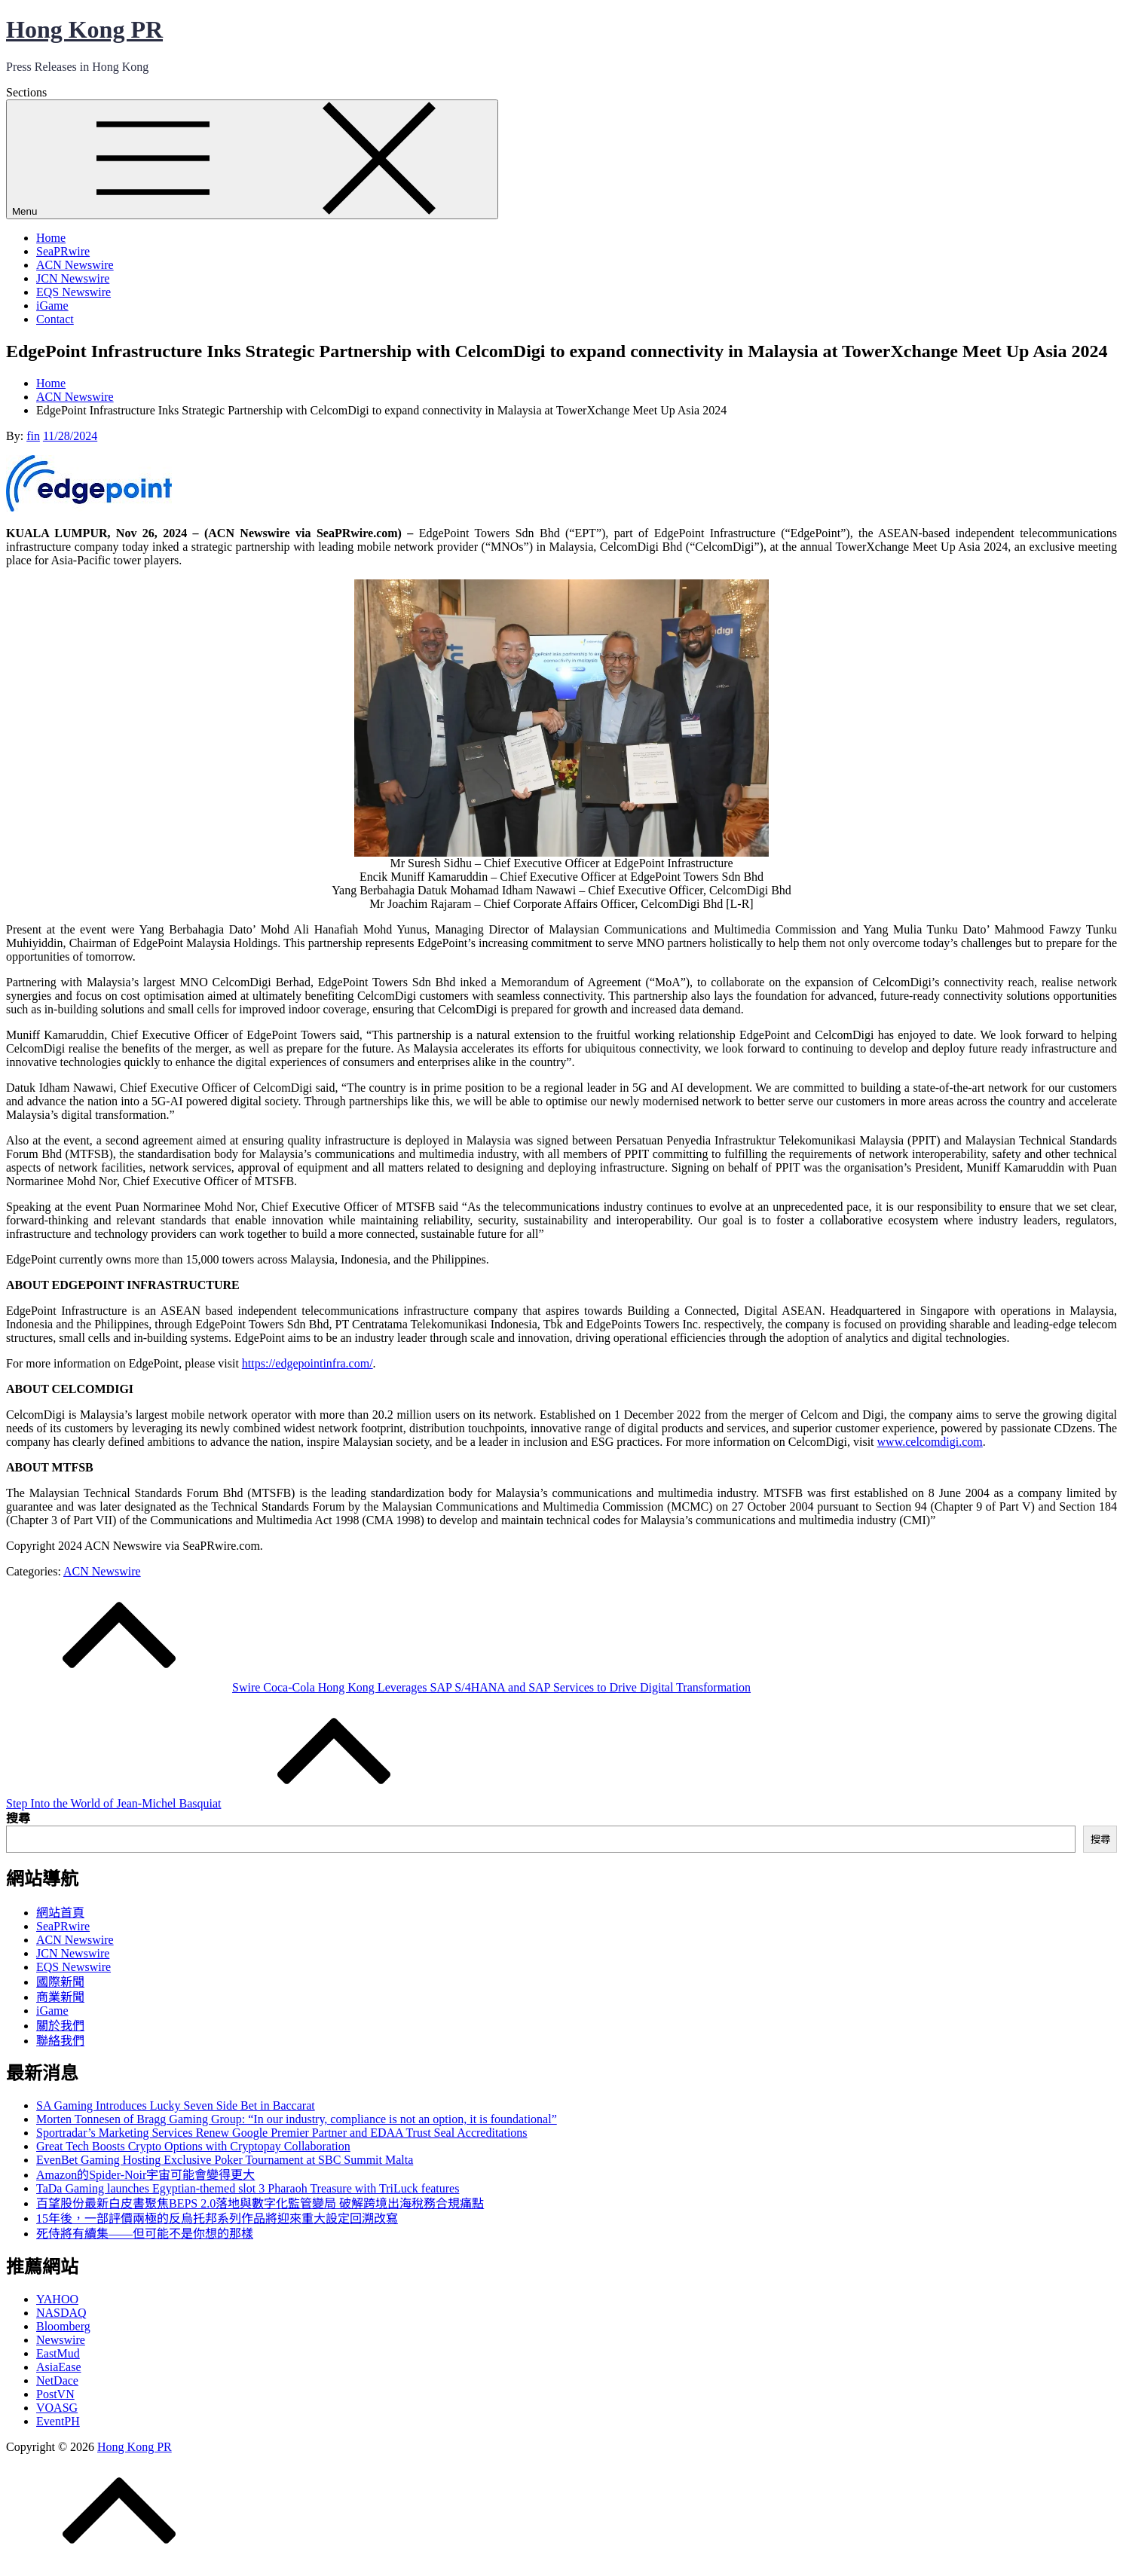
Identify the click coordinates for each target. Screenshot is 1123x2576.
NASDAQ (61, 2312)
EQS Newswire (73, 292)
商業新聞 (60, 1997)
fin (33, 435)
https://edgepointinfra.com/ (307, 1363)
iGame (52, 305)
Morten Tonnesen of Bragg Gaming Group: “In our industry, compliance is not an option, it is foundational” (296, 2119)
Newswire (60, 2339)
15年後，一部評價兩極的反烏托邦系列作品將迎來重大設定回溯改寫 (217, 2218)
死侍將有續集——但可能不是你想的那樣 (144, 2233)
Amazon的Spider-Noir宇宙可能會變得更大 (145, 2174)
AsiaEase (58, 2367)
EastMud (58, 2353)
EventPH (58, 2421)
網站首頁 (60, 1912)
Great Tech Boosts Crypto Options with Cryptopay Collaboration (193, 2146)
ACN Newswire (75, 264)
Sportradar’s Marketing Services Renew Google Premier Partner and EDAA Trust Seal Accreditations (282, 2132)
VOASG (57, 2407)
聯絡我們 (60, 2040)
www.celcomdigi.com (930, 1441)
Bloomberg (63, 2326)
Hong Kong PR (84, 29)
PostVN (55, 2394)
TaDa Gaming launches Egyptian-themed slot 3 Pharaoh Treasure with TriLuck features (247, 2188)
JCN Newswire (72, 278)
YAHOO (57, 2299)
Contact (55, 319)
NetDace (57, 2380)
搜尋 (18, 1818)
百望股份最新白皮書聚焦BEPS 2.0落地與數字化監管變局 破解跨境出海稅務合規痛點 (260, 2203)
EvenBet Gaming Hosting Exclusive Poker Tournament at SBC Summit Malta (224, 2159)
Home (51, 237)
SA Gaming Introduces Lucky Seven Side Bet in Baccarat (175, 2105)
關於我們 (60, 2025)
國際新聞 (60, 1982)
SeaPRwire (63, 251)
